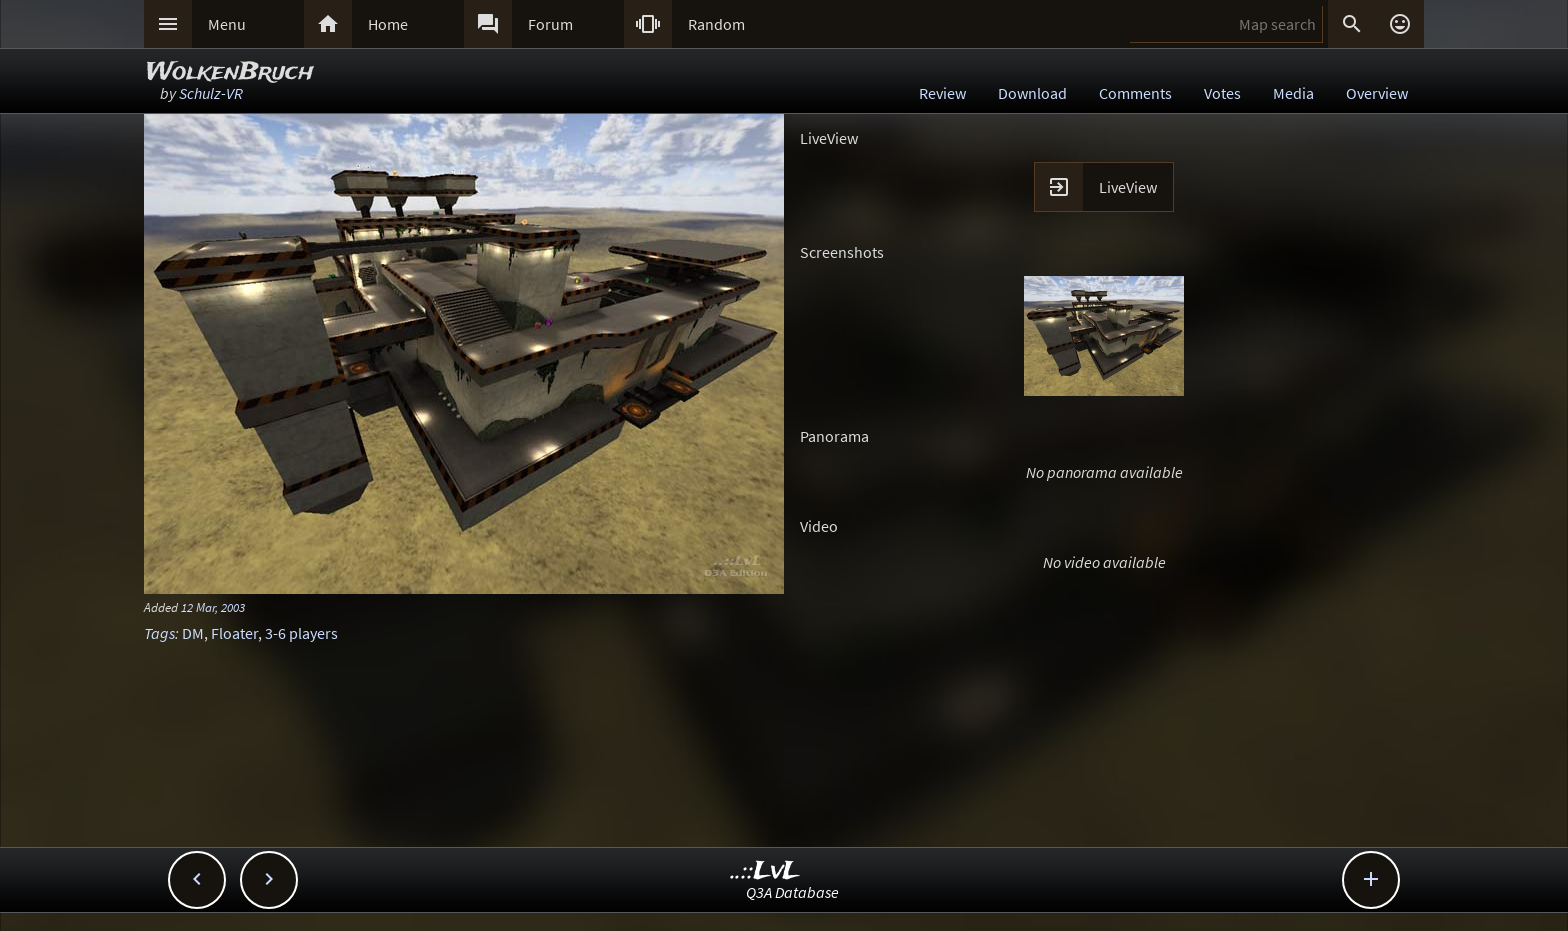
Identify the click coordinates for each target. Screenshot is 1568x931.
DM (193, 633)
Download (1032, 93)
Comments (1135, 93)
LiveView (1128, 187)
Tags (159, 633)
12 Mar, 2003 (213, 607)
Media (1293, 93)
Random (716, 24)
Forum (550, 24)
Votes (1222, 93)
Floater (234, 633)
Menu (227, 24)
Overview (1377, 93)
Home (388, 24)
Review (942, 93)
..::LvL (765, 871)
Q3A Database (792, 892)
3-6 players (301, 633)
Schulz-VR (211, 93)
